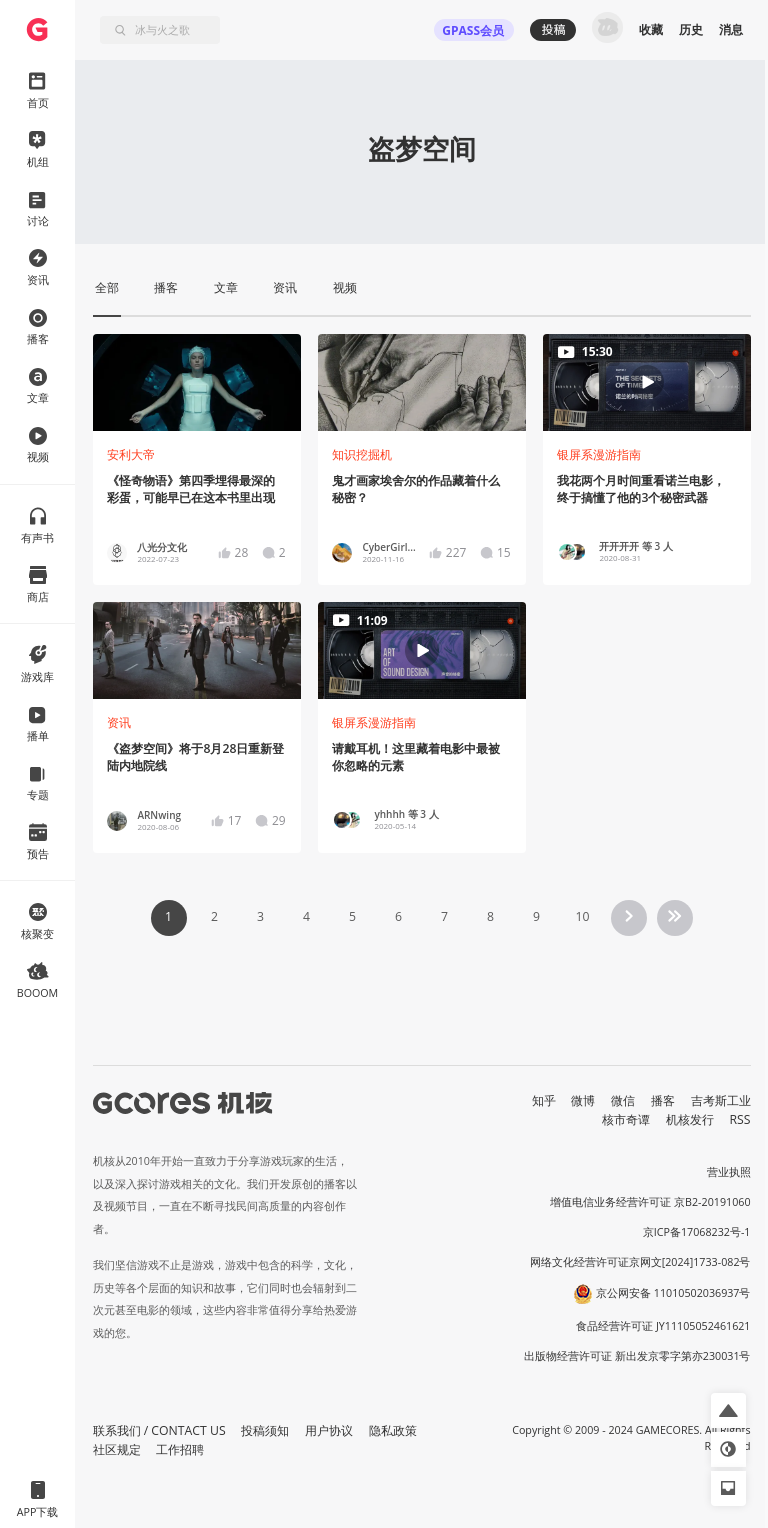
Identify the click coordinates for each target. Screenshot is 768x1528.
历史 (691, 29)
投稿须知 (265, 1430)
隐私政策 (393, 1430)
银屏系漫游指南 (599, 454)
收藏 (651, 29)
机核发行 (690, 1119)
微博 (583, 1100)
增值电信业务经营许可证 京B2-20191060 (650, 1202)
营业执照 (729, 1172)
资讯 (119, 722)
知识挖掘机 (362, 454)
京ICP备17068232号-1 (697, 1232)
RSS (740, 1119)
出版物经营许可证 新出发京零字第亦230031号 (637, 1356)
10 (582, 916)
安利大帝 (131, 454)
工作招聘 (180, 1449)
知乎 (544, 1100)
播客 (663, 1100)
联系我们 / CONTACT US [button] (159, 1430)
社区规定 (117, 1449)
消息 (731, 29)
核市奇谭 (626, 1119)
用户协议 (329, 1430)
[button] (728, 1410)
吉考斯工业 (721, 1100)
